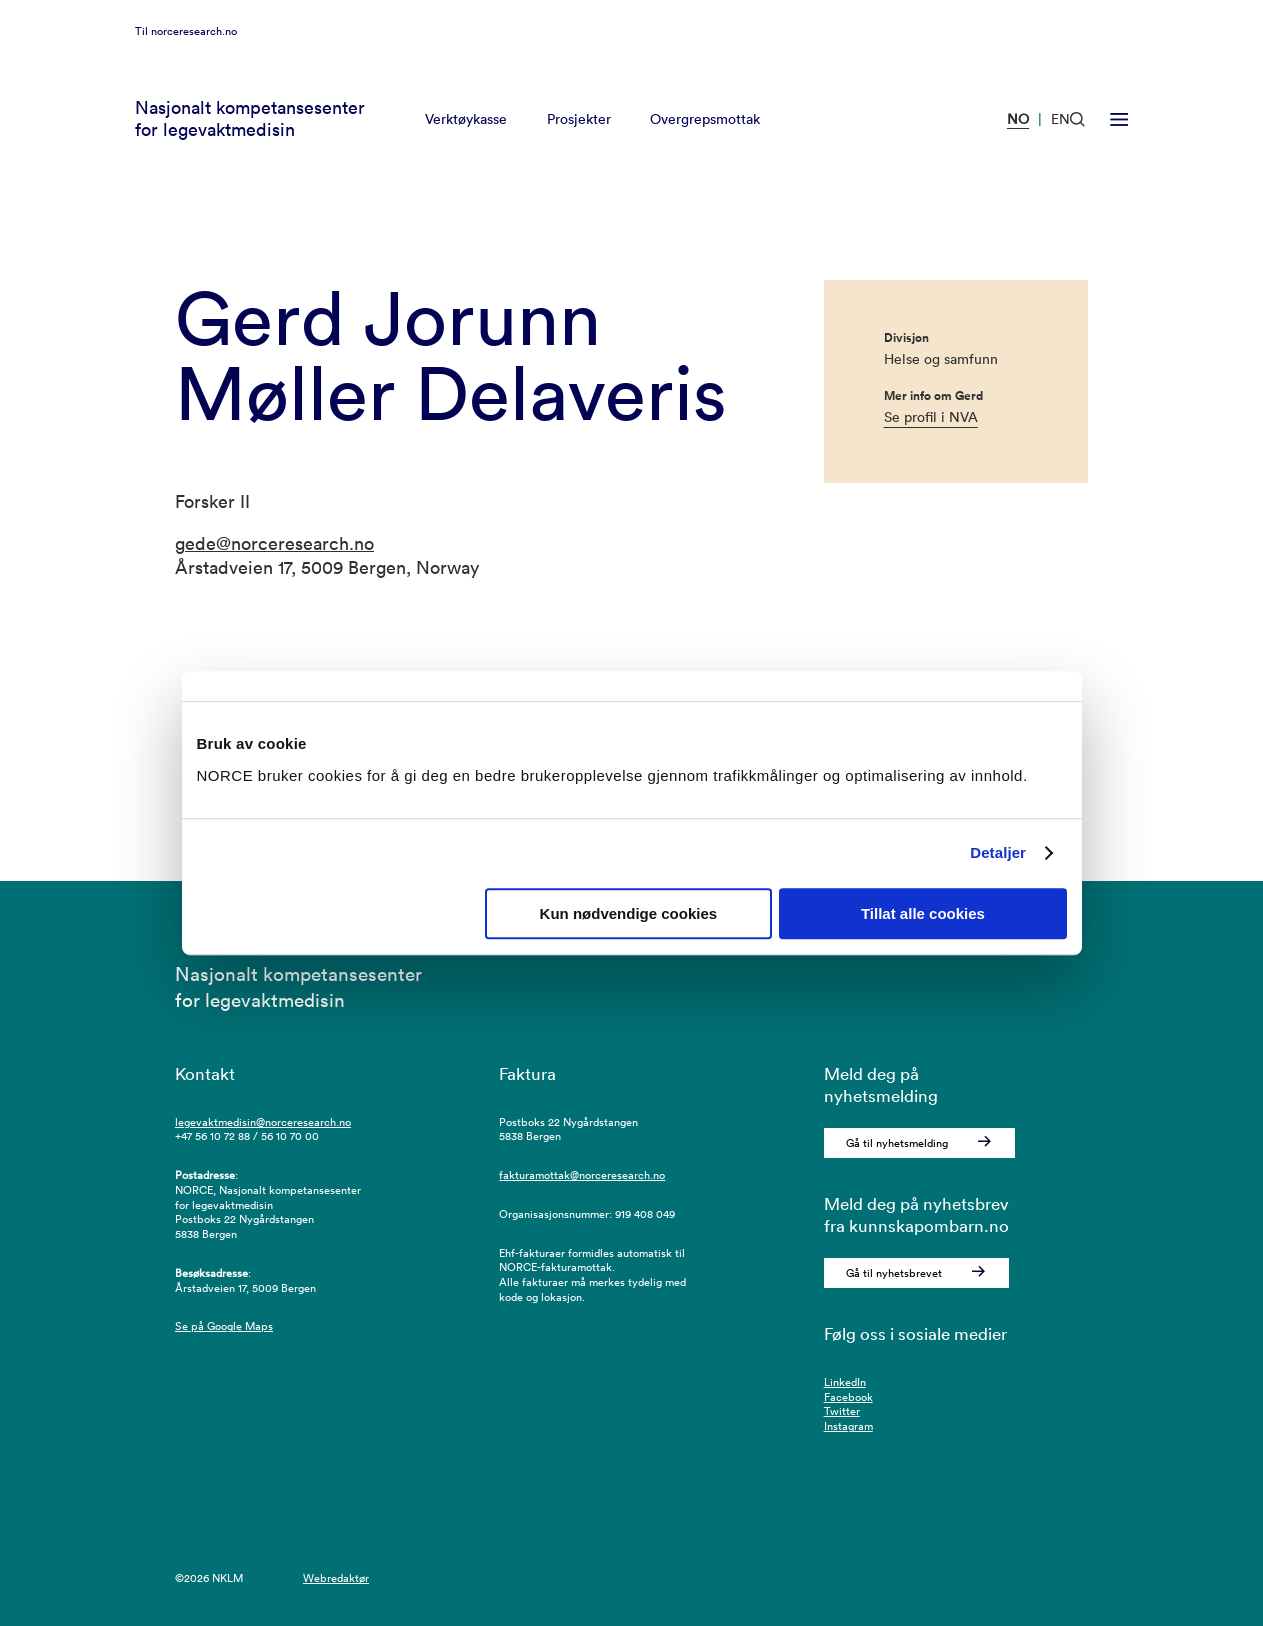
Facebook (848, 1397)
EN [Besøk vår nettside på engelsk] (1060, 144)
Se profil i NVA (931, 417)
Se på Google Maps (224, 1326)
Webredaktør (336, 1578)
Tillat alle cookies (923, 913)
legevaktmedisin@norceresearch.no (263, 1122)
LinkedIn (845, 1382)
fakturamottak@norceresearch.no (582, 1175)
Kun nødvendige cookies (629, 913)
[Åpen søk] (1077, 143)
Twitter (842, 1411)
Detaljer (998, 852)
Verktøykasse (466, 144)
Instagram (848, 1426)
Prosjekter (579, 144)
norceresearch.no (194, 55)
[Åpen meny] (1119, 143)
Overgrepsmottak (705, 144)
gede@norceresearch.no (274, 543)
